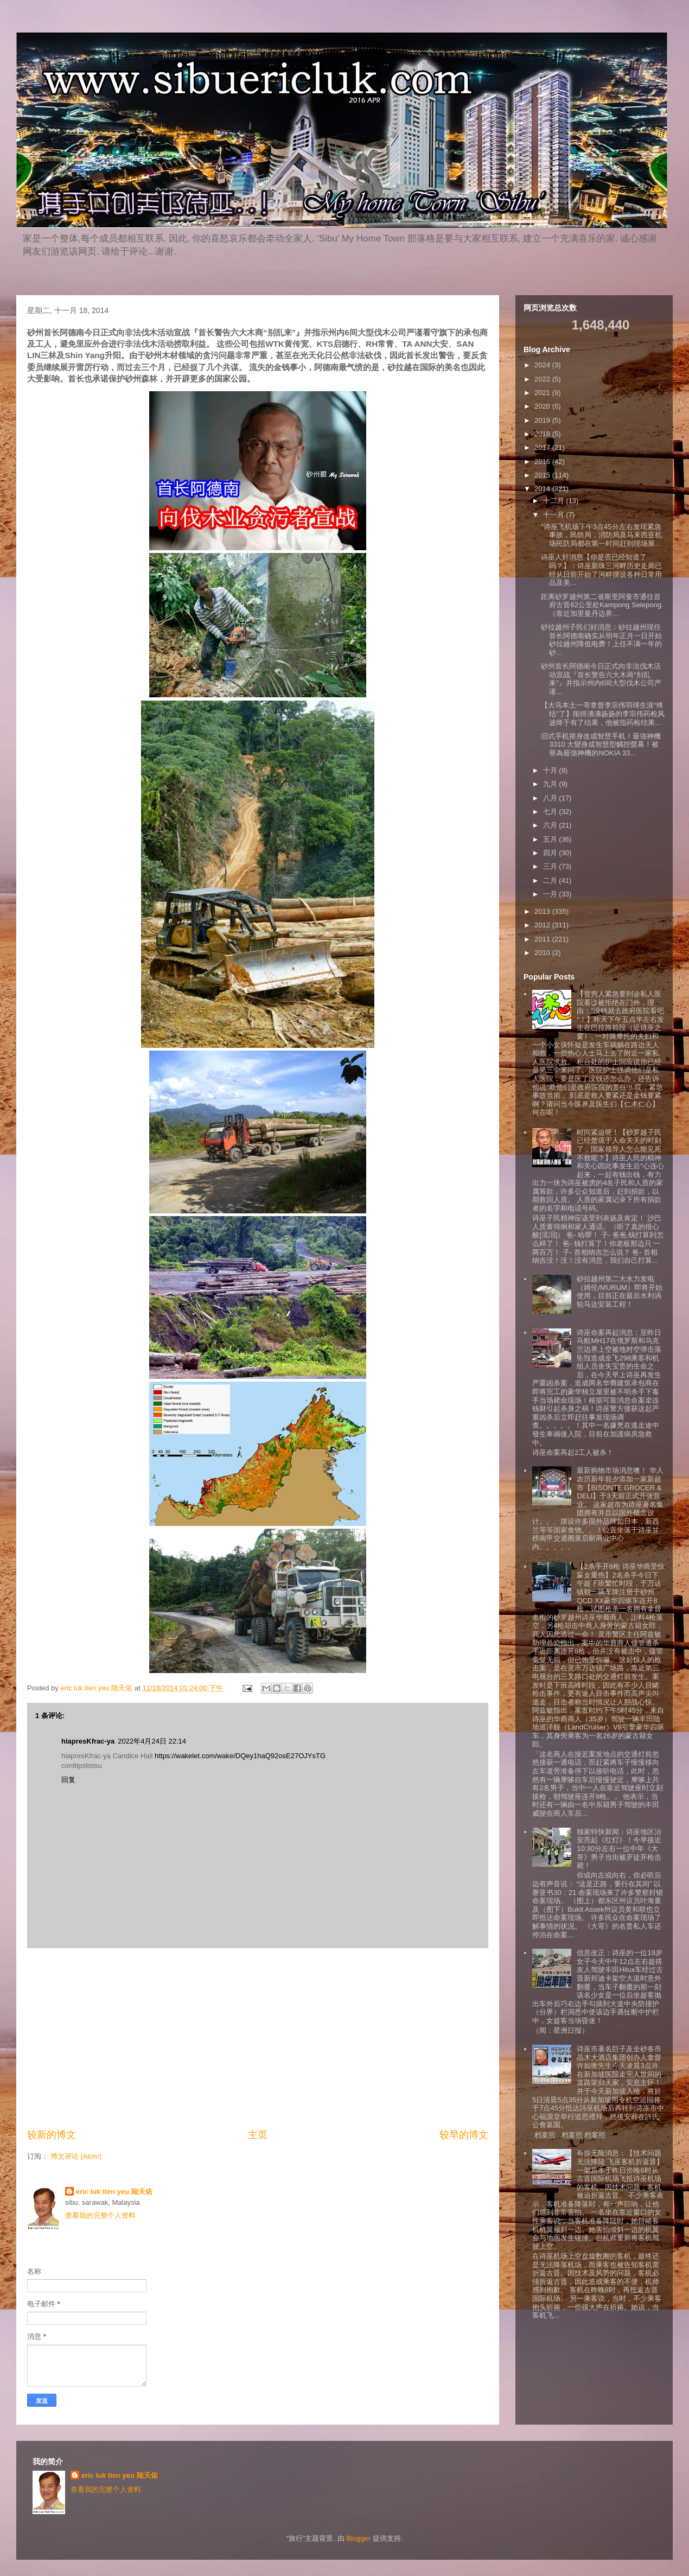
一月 (551, 894)
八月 (551, 798)
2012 (543, 925)
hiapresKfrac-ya (87, 1741)
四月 (551, 853)
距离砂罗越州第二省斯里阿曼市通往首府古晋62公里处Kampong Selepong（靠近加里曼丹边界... (601, 605)
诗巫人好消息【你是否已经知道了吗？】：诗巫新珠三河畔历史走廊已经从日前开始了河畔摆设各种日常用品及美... (601, 570)
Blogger (358, 2538)
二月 (551, 880)
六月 (551, 825)
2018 (543, 434)
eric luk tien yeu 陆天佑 (114, 2191)
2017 (543, 447)
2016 (543, 461)
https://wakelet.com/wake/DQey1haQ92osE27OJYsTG (240, 1756)
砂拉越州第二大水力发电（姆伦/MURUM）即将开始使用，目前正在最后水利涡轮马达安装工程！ (619, 1291)
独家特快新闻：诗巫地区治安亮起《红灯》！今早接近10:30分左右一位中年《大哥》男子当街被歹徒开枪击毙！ (619, 1848)
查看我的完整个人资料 (100, 2215)
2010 (543, 953)
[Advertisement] (257, 2038)
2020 (543, 406)
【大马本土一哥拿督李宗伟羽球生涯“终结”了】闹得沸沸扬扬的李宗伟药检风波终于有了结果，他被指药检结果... (602, 713)
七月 (551, 811)
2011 (543, 939)
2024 (543, 365)
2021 (543, 393)
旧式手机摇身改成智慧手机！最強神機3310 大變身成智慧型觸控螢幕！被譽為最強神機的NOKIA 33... (601, 744)
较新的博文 (51, 2134)
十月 (551, 770)
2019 (543, 420)
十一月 (554, 515)
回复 (68, 1780)
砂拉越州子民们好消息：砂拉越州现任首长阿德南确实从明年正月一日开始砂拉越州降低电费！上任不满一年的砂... (601, 640)
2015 (543, 475)
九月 (551, 784)
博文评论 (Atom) (76, 2156)
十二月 (554, 501)
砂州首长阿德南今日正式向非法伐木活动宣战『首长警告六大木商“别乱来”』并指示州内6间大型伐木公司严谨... (601, 679)
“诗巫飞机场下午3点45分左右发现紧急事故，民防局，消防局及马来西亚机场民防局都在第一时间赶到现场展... (601, 535)
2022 (543, 379)
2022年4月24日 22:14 (152, 1741)
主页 (257, 2134)
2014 (543, 489)
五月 (551, 839)
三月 (551, 866)
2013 (543, 911)
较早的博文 (463, 2134)
